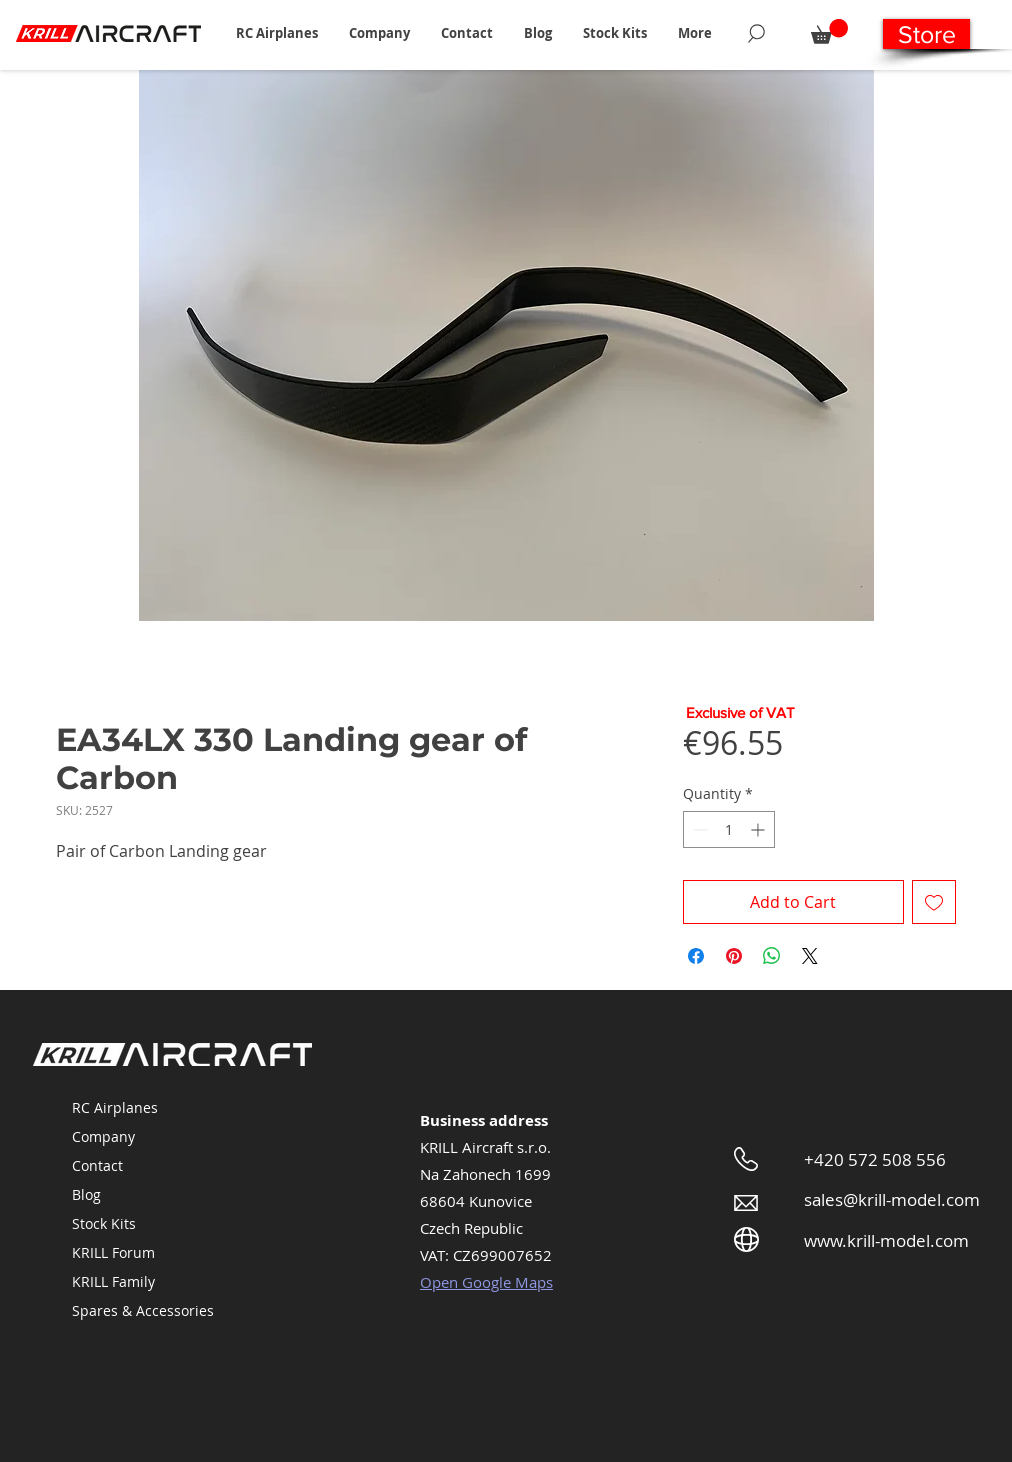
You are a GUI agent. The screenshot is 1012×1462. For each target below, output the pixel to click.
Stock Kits (104, 1223)
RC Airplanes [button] (115, 1107)
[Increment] (759, 829)
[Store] (926, 34)
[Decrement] (698, 829)
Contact (97, 1165)
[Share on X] (810, 956)
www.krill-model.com (886, 1240)
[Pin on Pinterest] (734, 956)
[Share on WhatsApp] (772, 956)
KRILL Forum (113, 1252)
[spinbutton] (729, 829)
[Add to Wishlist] (934, 902)
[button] (276, 33)
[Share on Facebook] (696, 956)
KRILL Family (113, 1281)
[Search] (756, 33)
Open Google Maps (486, 1282)
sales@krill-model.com (892, 1199)
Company (103, 1136)
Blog (86, 1194)
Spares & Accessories (143, 1310)
